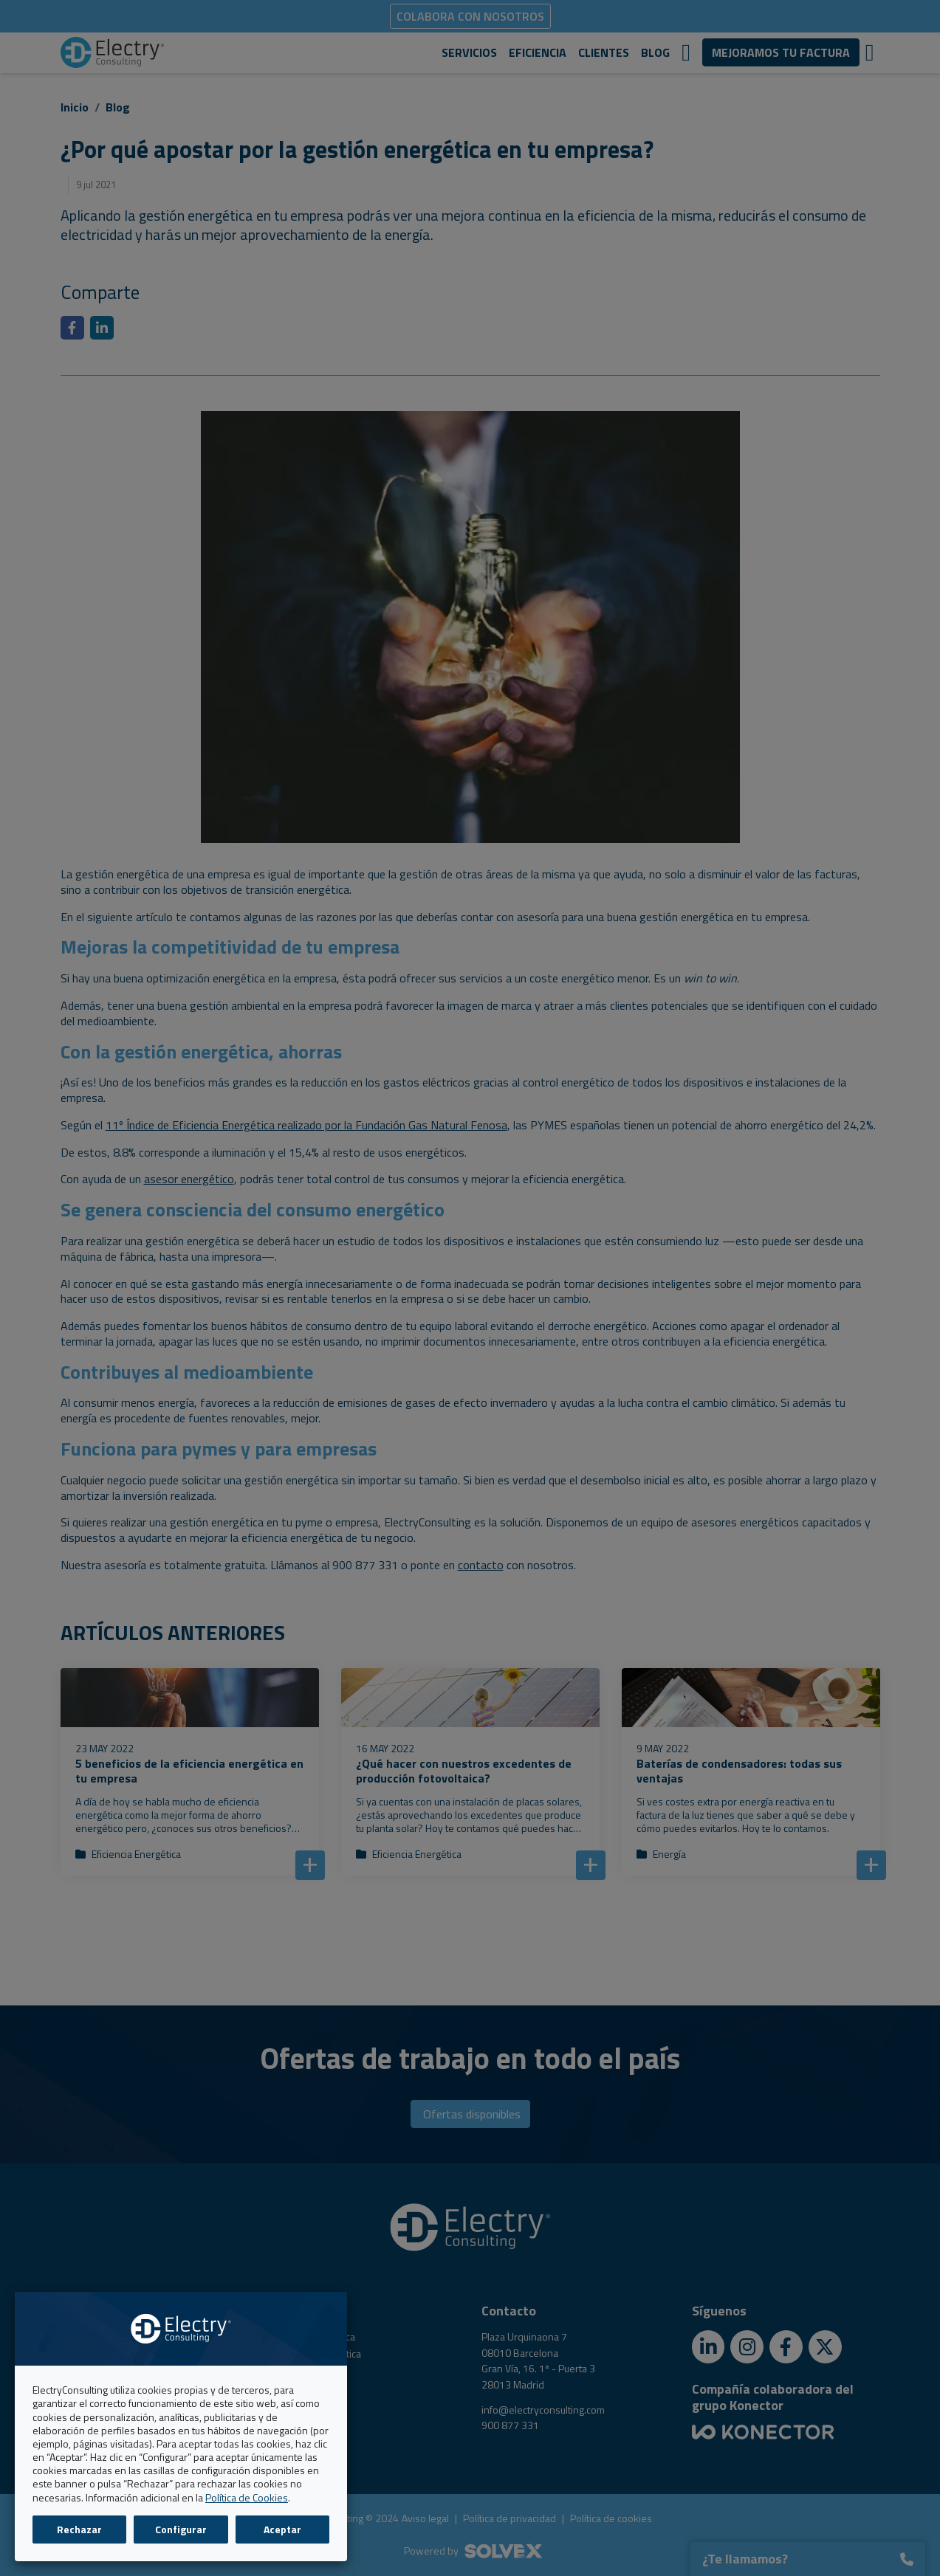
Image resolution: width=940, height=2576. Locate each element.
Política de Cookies (246, 2497)
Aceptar (282, 2529)
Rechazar (79, 2529)
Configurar (181, 2529)
